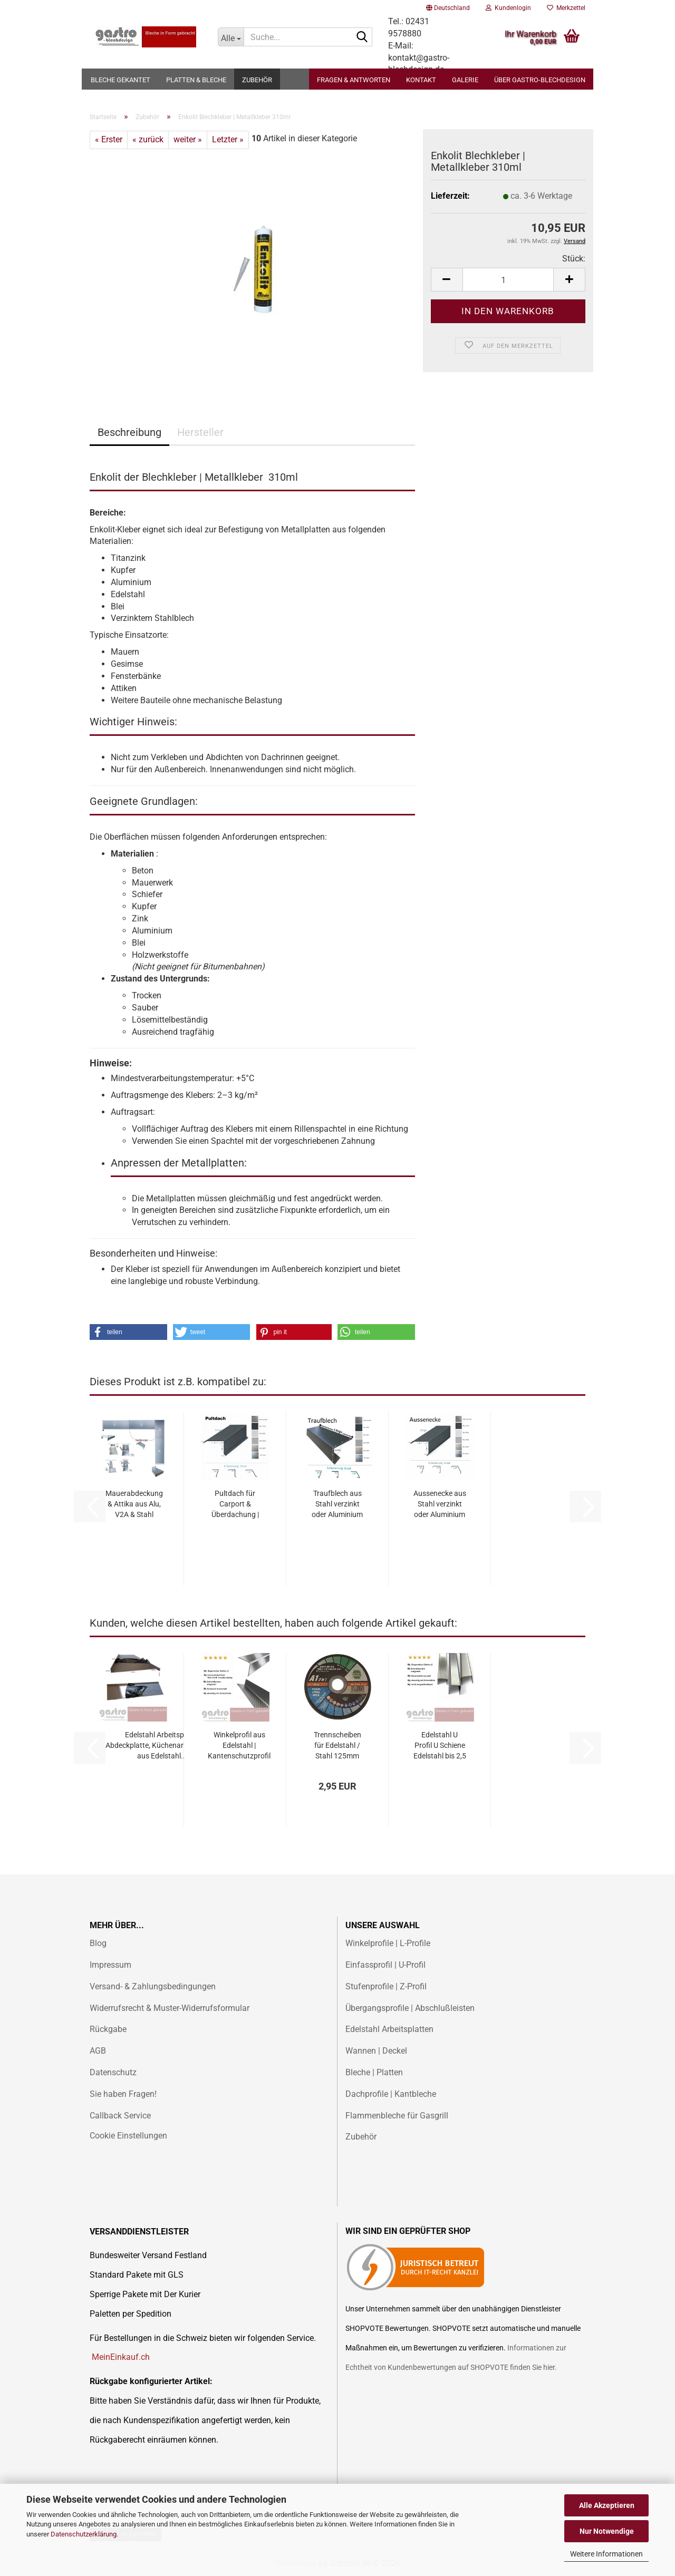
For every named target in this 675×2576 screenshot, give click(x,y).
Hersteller (200, 432)
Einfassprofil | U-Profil (385, 1965)
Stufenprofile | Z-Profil (386, 1986)
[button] (448, 8)
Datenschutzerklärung (84, 2534)
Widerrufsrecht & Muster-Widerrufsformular (169, 2008)
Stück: (573, 259)
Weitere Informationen (606, 2554)
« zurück (147, 139)
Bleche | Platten (374, 2072)
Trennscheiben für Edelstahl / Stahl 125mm (337, 1745)
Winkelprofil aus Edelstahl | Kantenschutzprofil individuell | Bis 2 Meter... (239, 1746)
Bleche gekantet (120, 80)
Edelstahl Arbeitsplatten (389, 2029)
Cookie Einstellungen (128, 2136)
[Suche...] (231, 36)
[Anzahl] (508, 279)
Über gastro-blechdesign (539, 80)
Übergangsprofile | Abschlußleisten (410, 2008)
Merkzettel (566, 8)
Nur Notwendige (607, 2531)
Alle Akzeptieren (606, 2505)
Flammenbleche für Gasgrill (396, 2116)
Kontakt (421, 80)
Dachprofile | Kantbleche (390, 2094)
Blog (98, 1943)
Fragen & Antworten (353, 80)
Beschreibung (129, 432)
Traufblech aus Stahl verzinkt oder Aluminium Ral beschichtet (337, 1504)
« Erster (108, 139)
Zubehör (257, 80)
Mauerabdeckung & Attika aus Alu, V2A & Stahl (134, 1504)
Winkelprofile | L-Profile (387, 1943)
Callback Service (120, 2116)
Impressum (110, 1965)
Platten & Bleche (196, 80)
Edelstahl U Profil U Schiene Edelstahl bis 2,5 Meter (439, 1746)
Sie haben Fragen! (123, 2094)
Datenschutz (113, 2072)
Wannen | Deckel (376, 2051)
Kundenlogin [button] (508, 8)
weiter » (187, 139)
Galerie (465, 80)
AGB (98, 2051)
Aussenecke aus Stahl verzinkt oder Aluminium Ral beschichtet (439, 1504)
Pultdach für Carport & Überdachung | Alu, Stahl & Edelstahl (235, 1504)
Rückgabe (108, 2029)
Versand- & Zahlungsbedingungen (153, 1986)
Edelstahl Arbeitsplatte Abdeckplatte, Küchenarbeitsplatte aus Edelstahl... (161, 1745)
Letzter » (228, 139)
